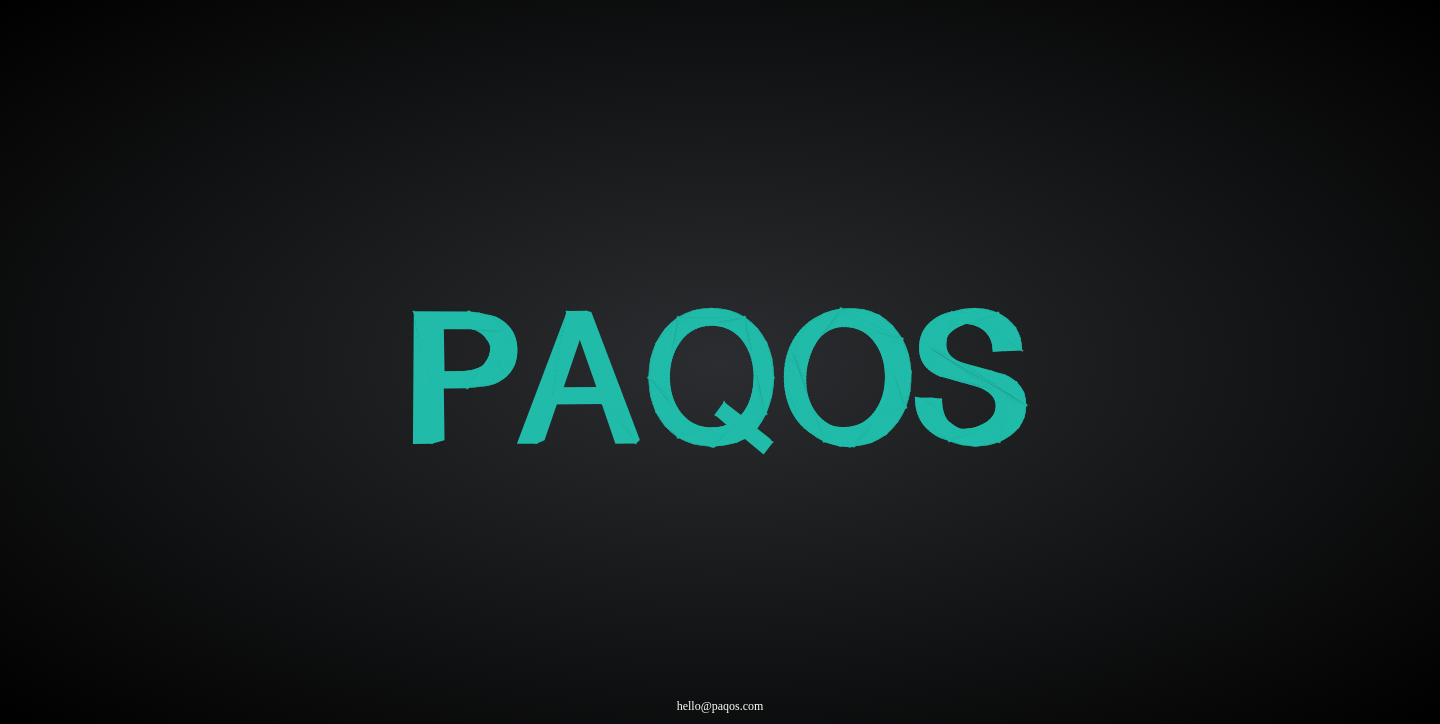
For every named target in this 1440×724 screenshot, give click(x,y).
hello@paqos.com (720, 706)
